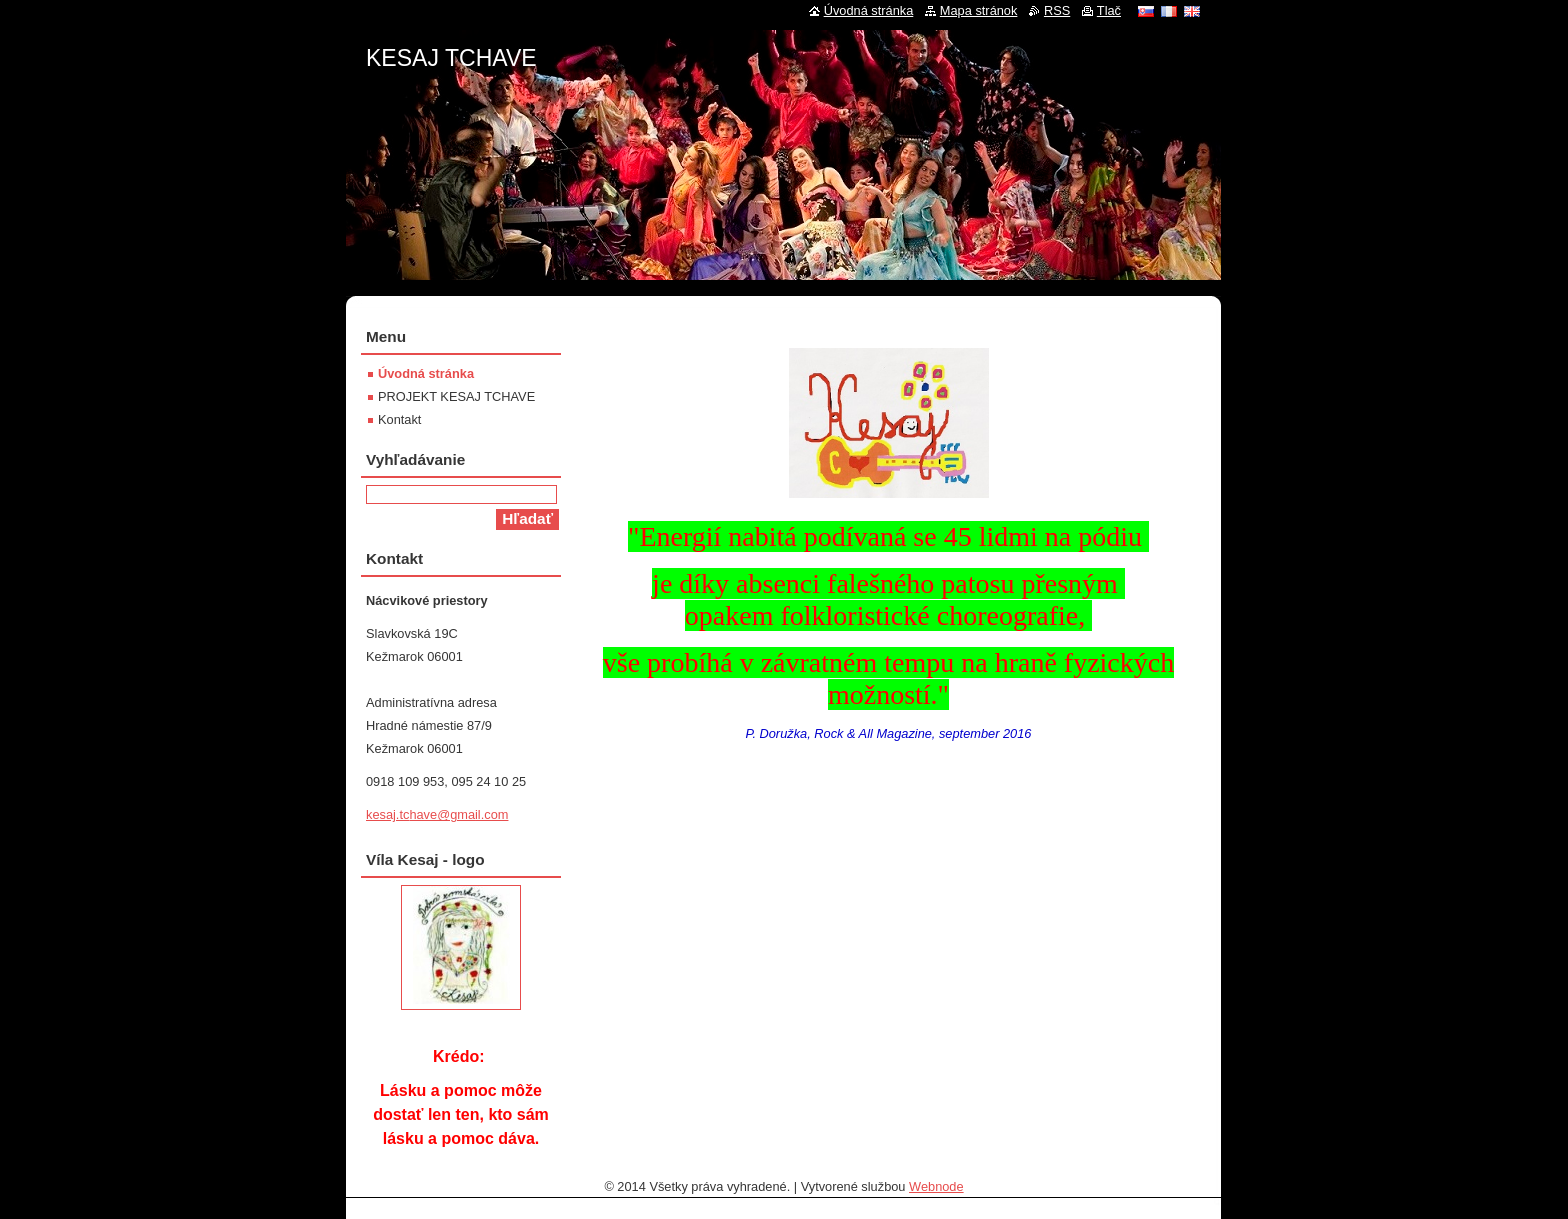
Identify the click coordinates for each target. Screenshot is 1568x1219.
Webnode (936, 1186)
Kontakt (399, 419)
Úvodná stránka (426, 373)
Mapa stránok (979, 10)
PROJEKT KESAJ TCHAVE (456, 396)
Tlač (1109, 10)
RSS (1057, 10)
